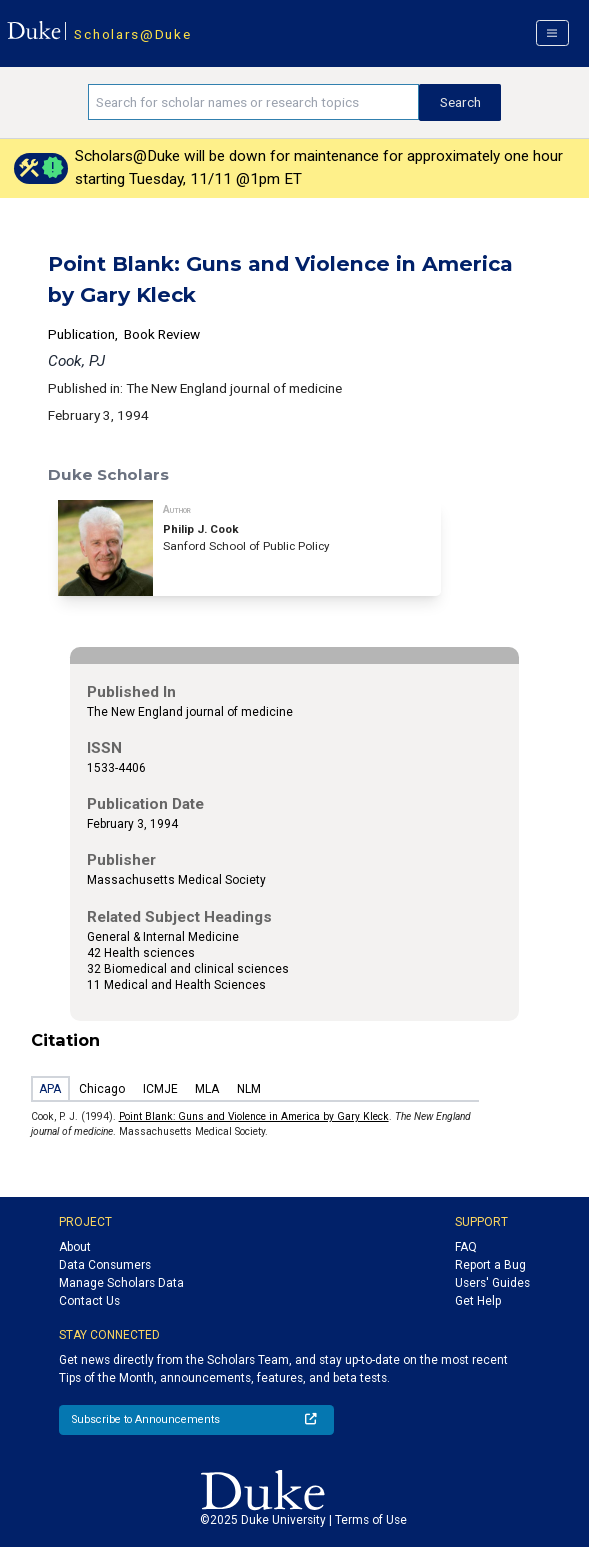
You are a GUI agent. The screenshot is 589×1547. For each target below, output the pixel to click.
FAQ (466, 1247)
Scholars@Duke (132, 34)
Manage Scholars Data (121, 1283)
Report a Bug (490, 1265)
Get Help (478, 1301)
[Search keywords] (253, 102)
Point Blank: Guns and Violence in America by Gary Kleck (254, 1116)
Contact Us (89, 1301)
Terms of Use (371, 1520)
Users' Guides (492, 1283)
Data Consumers (105, 1265)
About (75, 1247)
